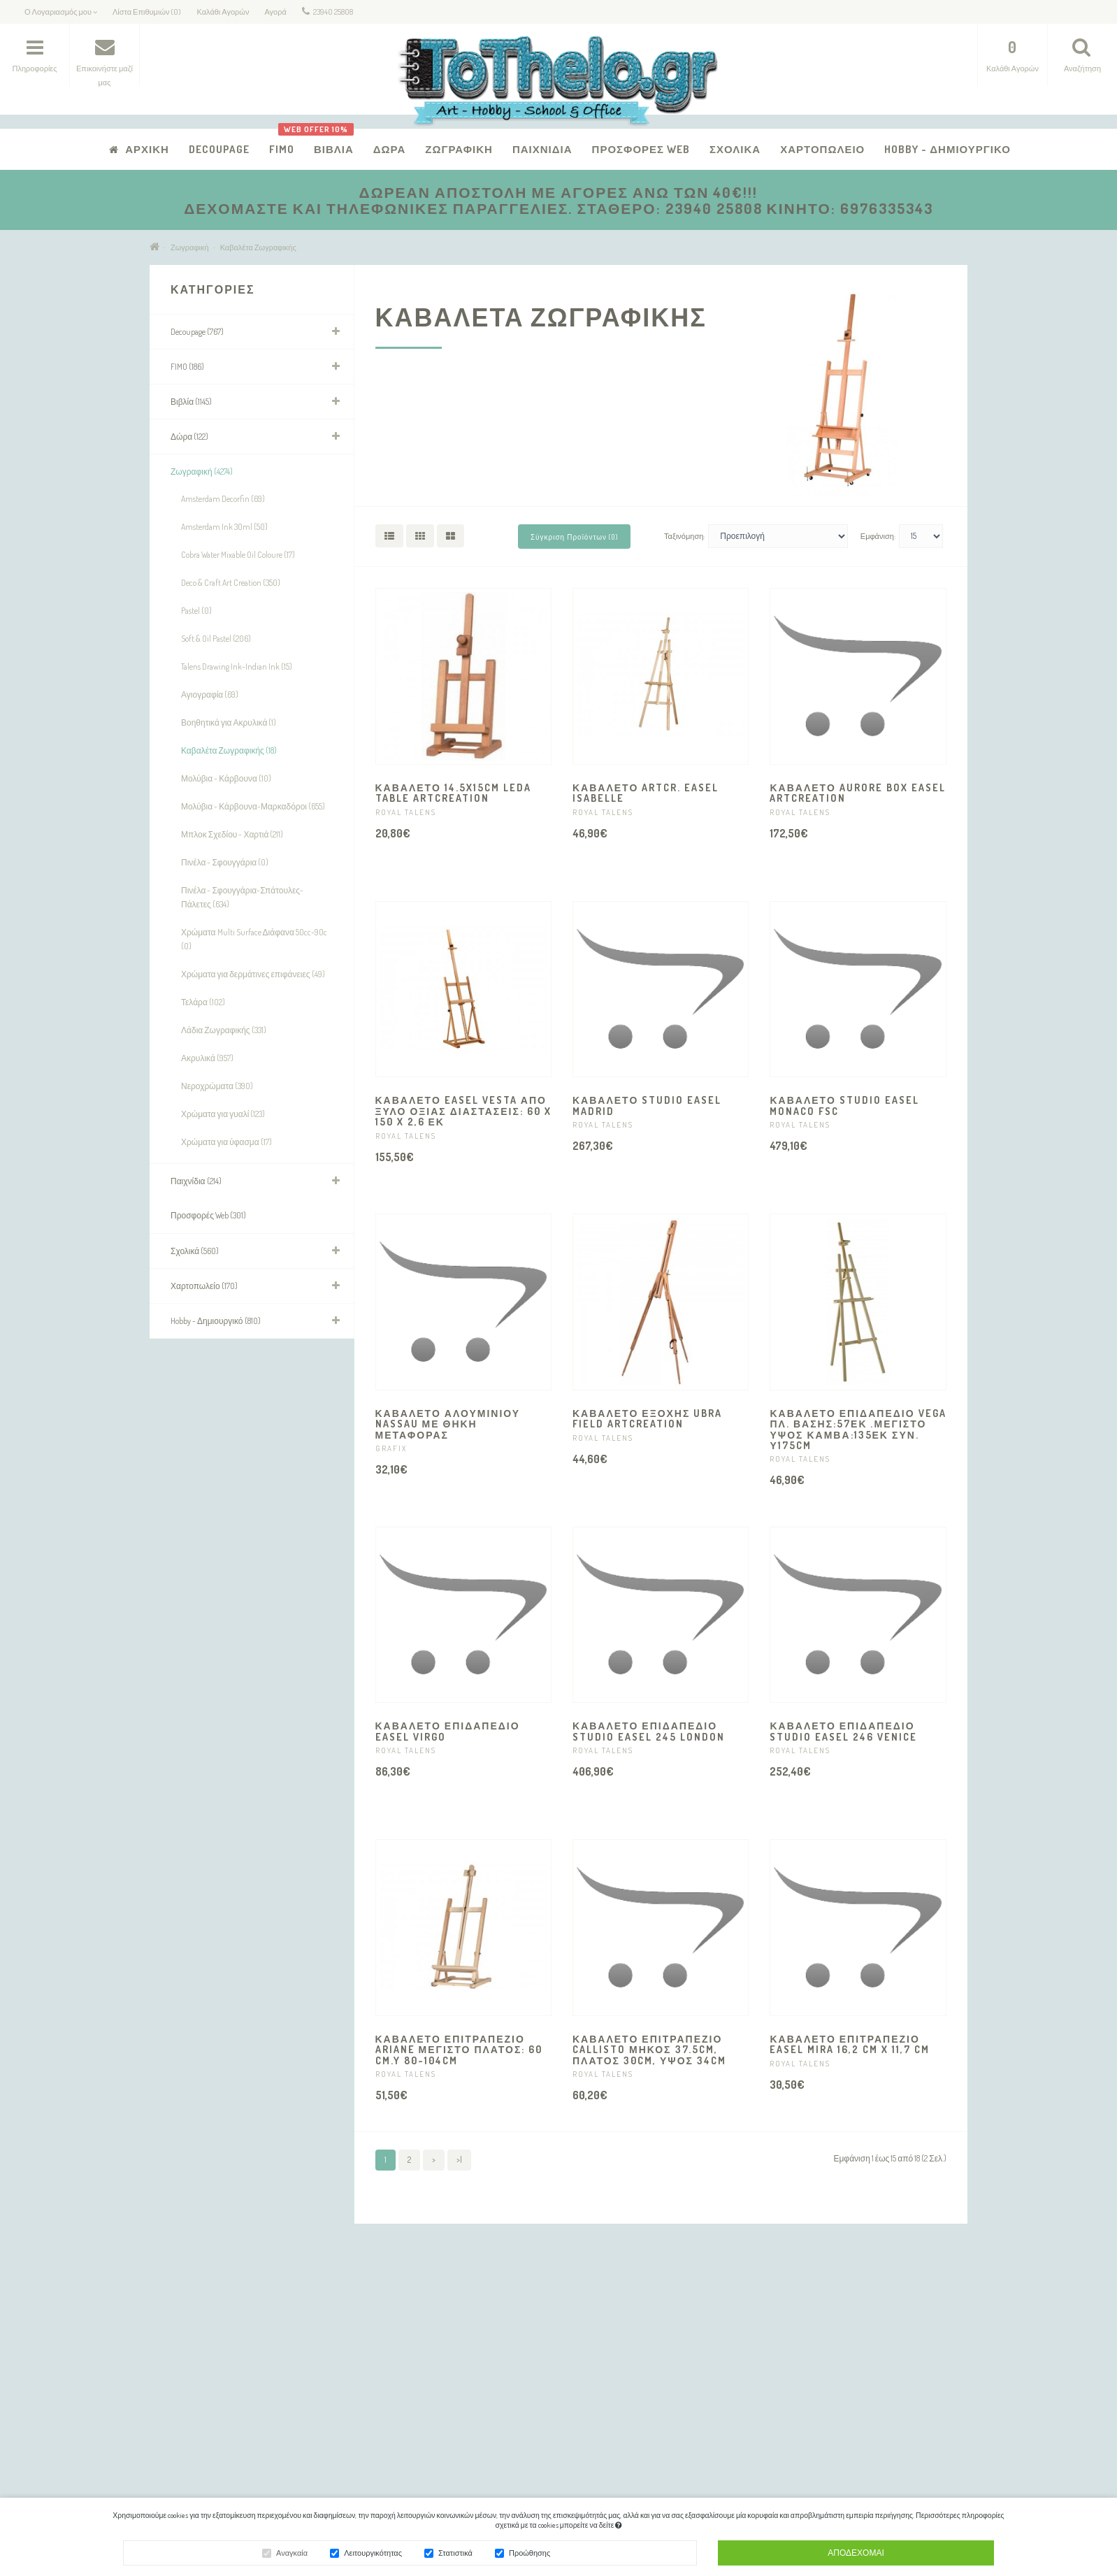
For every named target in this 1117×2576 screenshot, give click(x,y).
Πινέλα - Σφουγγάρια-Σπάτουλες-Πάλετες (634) (242, 897)
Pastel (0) (196, 610)
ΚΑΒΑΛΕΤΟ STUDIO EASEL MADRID (646, 1105)
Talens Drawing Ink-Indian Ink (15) (236, 666)
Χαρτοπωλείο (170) (204, 1286)
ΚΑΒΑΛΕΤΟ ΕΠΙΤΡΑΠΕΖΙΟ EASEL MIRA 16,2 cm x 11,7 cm (850, 2044)
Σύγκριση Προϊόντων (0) (574, 537)
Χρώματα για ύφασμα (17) (226, 1142)
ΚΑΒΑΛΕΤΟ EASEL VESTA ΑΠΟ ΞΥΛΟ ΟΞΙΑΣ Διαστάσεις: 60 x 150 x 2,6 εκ (463, 1111)
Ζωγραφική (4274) (202, 471)
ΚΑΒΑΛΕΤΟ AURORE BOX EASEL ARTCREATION (857, 793)
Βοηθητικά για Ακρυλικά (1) (228, 722)
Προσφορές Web (641, 149)
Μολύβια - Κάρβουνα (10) (226, 778)
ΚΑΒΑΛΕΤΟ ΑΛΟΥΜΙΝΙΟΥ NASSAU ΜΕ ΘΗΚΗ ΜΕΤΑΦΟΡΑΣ (448, 1424)
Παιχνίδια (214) (196, 1181)
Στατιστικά (455, 2555)
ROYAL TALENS (405, 812)
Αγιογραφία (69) (209, 694)
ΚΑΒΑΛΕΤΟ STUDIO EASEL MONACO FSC (844, 1105)
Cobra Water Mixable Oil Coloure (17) (238, 554)
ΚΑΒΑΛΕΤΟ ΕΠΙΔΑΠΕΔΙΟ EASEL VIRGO (447, 1731)
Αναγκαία (292, 2555)
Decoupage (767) (197, 331)
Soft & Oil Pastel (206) (216, 638)
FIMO (281, 149)
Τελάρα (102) (203, 1002)
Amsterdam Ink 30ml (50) (224, 526)
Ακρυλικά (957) (207, 1058)
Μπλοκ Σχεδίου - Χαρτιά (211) (232, 834)
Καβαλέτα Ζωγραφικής (258, 247)
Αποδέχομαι (856, 2554)
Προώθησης (529, 2555)
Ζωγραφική (459, 149)
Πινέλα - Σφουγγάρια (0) (224, 862)
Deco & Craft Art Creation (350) (230, 582)
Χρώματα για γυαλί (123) (223, 1114)
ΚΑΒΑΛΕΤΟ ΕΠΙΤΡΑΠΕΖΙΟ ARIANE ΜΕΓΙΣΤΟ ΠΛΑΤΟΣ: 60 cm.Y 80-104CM (459, 2049)
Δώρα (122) (189, 436)
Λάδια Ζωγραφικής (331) (223, 1030)
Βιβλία (328, 142)
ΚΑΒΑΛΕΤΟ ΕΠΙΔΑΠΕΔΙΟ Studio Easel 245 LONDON (648, 1731)
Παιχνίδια (542, 149)
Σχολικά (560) (195, 1251)
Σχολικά (735, 149)
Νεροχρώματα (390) (217, 1086)
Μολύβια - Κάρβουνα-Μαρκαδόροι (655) (253, 806)
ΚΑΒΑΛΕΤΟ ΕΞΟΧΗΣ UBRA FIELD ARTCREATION (647, 1418)
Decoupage (219, 149)
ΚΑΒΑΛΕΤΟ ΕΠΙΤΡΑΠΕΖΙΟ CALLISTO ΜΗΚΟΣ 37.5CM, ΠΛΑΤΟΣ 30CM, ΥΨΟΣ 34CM (649, 2049)
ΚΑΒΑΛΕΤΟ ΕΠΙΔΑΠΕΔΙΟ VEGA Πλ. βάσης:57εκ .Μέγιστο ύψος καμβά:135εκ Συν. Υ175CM (858, 1429)
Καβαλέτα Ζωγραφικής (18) (229, 750)
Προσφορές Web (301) (208, 1215)
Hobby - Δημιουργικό (947, 149)
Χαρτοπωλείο (822, 149)
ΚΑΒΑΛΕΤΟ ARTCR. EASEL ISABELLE (645, 793)
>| (459, 2159)
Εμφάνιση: (877, 536)
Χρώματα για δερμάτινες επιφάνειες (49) (253, 974)
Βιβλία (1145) (191, 401)
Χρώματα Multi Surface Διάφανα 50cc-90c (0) (254, 939)
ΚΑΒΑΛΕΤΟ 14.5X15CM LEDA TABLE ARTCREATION (453, 793)
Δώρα (389, 149)
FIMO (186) (187, 366)
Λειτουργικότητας (373, 2555)
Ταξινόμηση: (684, 536)
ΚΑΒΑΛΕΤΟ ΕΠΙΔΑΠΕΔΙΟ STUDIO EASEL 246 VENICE (843, 1731)
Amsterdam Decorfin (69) (223, 499)
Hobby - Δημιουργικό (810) (216, 1321)
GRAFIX (391, 1448)
